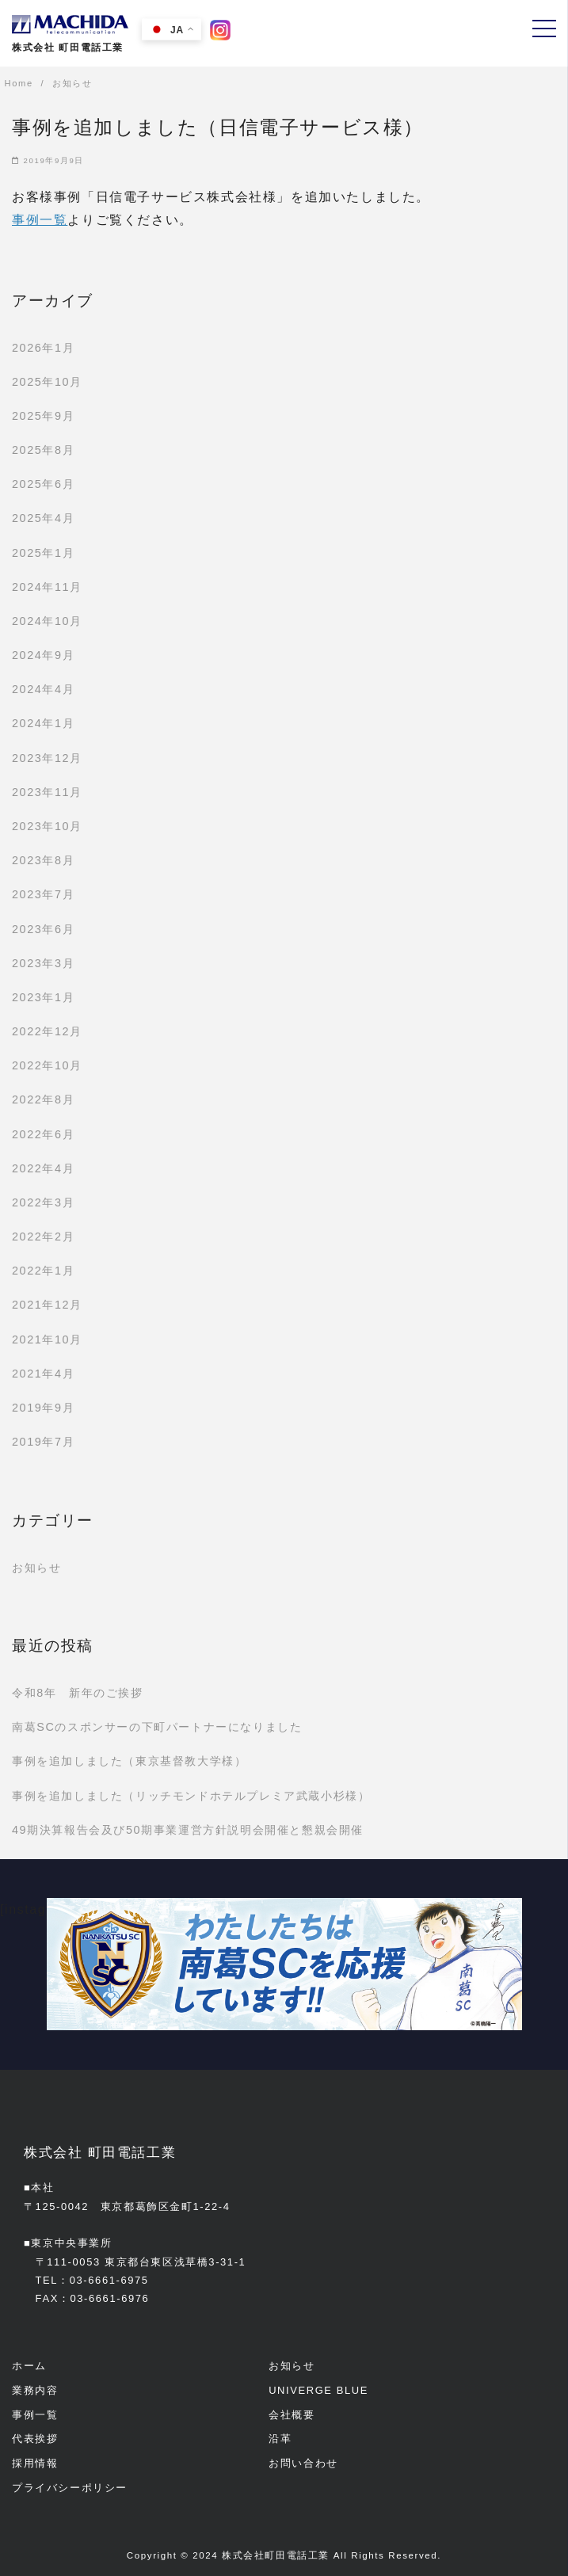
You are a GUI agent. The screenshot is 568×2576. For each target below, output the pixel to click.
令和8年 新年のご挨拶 (77, 1692)
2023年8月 (43, 860)
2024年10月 (47, 621)
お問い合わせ (303, 2463)
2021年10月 (47, 1339)
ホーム (29, 2366)
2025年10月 (47, 381)
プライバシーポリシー (70, 2488)
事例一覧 (39, 220)
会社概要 (291, 2415)
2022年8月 (43, 1099)
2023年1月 (43, 997)
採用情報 (35, 2463)
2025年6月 (43, 484)
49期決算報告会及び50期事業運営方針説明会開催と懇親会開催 (188, 1829)
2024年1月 (43, 723)
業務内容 (35, 2390)
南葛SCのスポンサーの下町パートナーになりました (157, 1727)
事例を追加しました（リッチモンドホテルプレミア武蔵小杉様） (191, 1795)
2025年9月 (43, 416)
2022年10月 (47, 1065)
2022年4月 (43, 1168)
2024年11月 (47, 587)
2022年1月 (43, 1270)
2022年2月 (43, 1236)
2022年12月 (47, 1031)
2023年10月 (47, 826)
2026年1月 (43, 347)
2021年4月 (43, 1373)
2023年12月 (47, 758)
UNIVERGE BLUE (318, 2390)
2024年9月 (43, 655)
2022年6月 (43, 1134)
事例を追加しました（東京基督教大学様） (129, 1761)
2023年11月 (47, 792)
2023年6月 (43, 929)
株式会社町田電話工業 (276, 2555)
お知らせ (36, 1567)
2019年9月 (43, 1407)
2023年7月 (43, 894)
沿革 (280, 2439)
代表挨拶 (35, 2439)
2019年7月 (43, 1441)
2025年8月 (43, 450)
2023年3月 (43, 963)
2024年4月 (43, 689)
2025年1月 (43, 553)
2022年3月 (43, 1202)
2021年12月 (47, 1304)
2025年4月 (43, 518)
